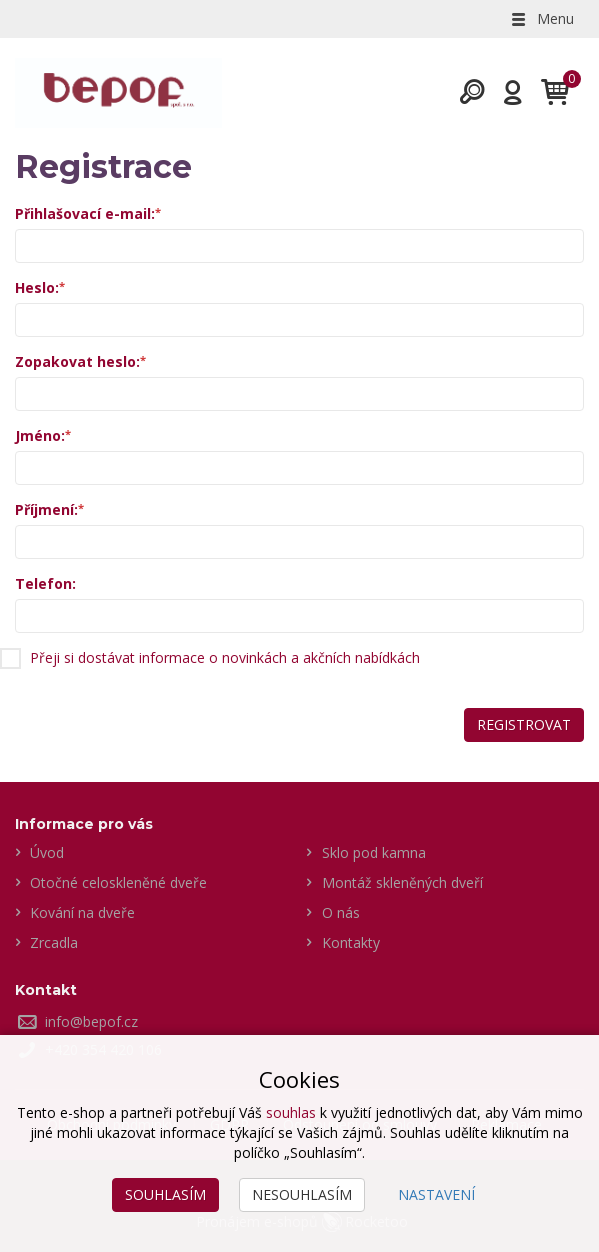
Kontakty (351, 942)
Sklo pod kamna (374, 852)
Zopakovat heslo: (77, 361)
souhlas (291, 1112)
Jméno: (40, 435)
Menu (541, 18)
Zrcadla (54, 942)
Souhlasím (165, 1194)
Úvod (47, 852)
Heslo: (37, 287)
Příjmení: (46, 509)
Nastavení (436, 1194)
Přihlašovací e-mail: (85, 213)
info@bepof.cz (91, 1021)
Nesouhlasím (302, 1194)
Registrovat (524, 724)
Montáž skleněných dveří (402, 882)
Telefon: (45, 583)
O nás (341, 912)
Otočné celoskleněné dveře (118, 882)
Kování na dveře (82, 912)
